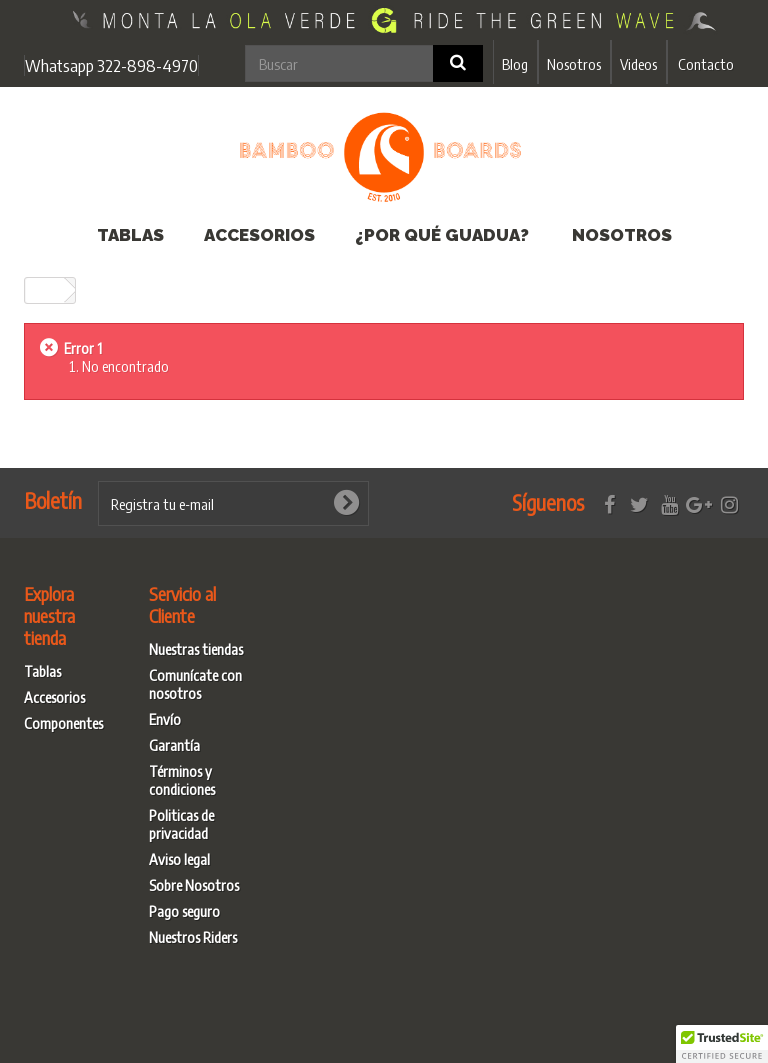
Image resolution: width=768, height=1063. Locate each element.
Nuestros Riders (193, 937)
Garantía (174, 745)
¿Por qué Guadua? (442, 235)
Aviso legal (179, 859)
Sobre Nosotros (194, 885)
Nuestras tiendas (196, 649)
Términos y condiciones (182, 780)
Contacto (706, 64)
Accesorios (259, 235)
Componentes (63, 723)
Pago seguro (184, 911)
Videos (638, 64)
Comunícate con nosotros (195, 684)
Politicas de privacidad (181, 824)
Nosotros (574, 64)
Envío (165, 719)
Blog (515, 64)
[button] (722, 1044)
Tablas (130, 235)
